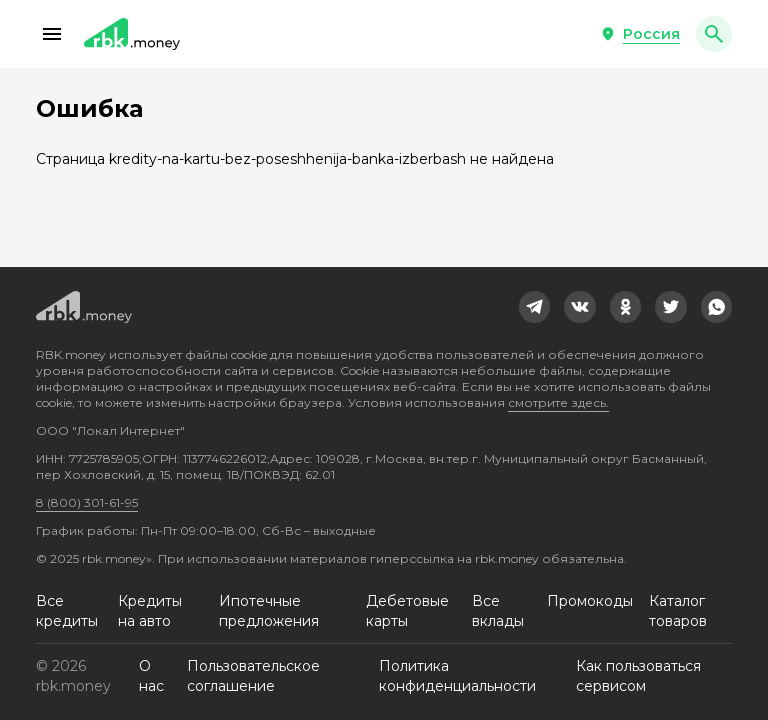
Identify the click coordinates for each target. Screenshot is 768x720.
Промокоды (590, 601)
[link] (535, 307)
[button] (52, 34)
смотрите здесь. (558, 402)
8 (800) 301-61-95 (87, 502)
